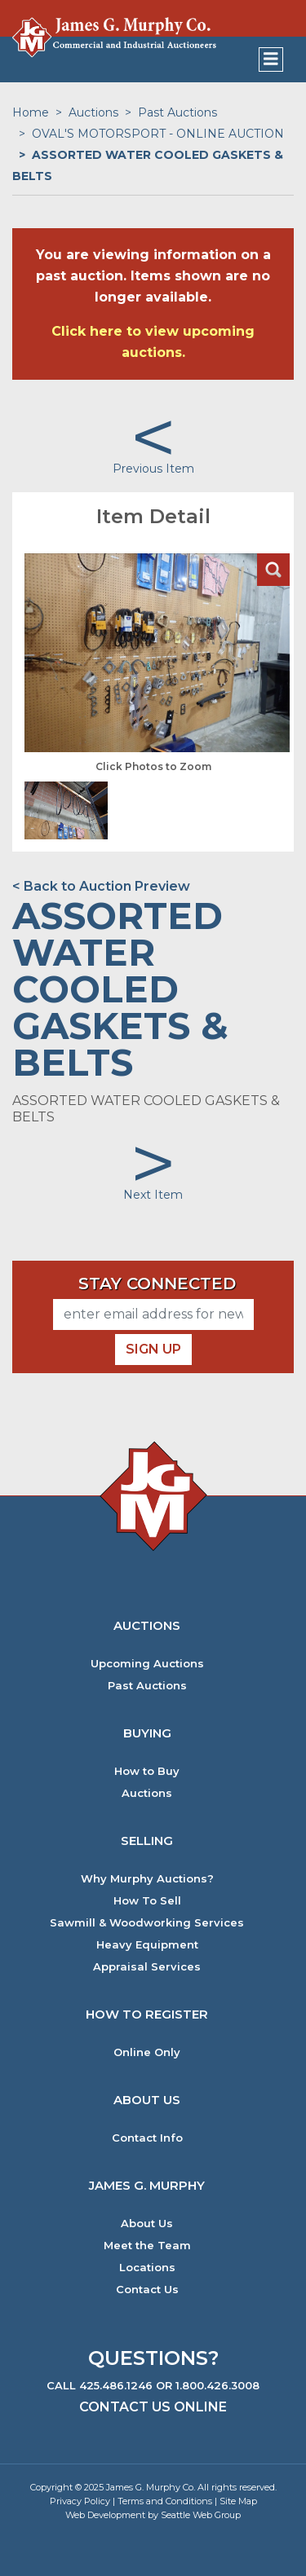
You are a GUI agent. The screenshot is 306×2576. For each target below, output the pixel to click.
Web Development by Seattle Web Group (153, 2515)
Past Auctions (177, 112)
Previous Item (153, 468)
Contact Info (147, 2138)
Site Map (238, 2501)
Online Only (146, 2052)
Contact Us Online (153, 2407)
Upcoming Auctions (147, 1664)
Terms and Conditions (165, 2501)
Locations (147, 2267)
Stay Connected (157, 1283)
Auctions (93, 112)
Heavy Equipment (147, 1945)
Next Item (153, 1194)
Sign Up (153, 1349)
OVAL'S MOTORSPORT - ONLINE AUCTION (158, 133)
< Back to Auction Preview (101, 886)
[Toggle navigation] (271, 59)
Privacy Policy (80, 2501)
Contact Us (147, 2289)
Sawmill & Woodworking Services (147, 1923)
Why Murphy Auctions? (147, 1879)
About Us (147, 2223)
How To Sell (147, 1901)
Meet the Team (147, 2245)
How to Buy (147, 1771)
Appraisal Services (147, 1967)
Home (30, 112)
